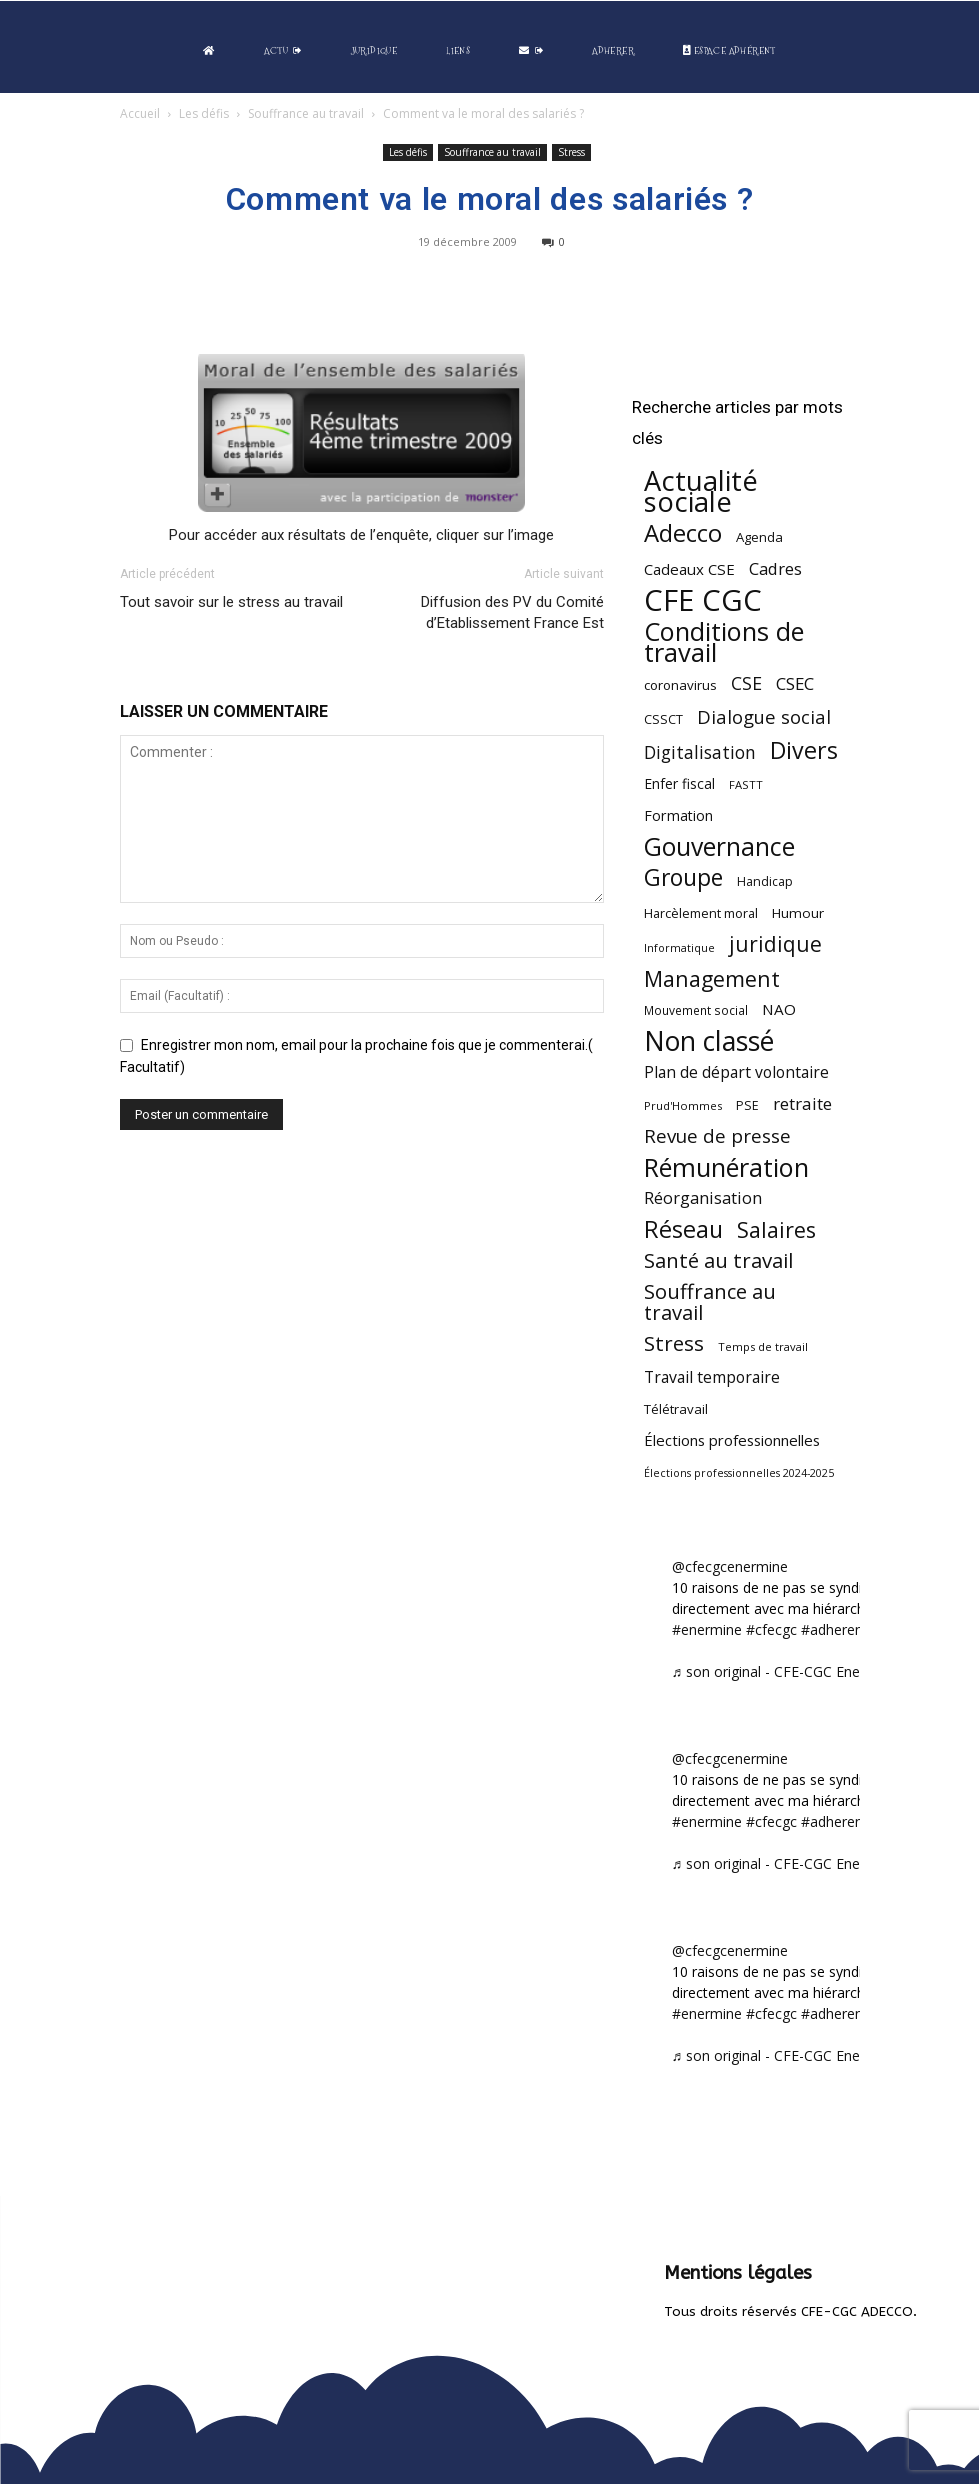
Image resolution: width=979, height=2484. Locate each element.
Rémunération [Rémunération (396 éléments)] (726, 1167)
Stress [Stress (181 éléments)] (674, 1343)
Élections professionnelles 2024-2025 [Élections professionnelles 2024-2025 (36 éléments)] (739, 1473)
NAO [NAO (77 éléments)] (779, 1009)
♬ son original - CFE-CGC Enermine (785, 1671)
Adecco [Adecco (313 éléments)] (683, 532)
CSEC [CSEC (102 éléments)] (795, 683)
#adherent (834, 1629)
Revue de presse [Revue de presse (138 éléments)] (717, 1136)
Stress (571, 152)
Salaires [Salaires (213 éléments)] (776, 1229)
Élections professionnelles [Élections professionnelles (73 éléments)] (732, 1440)
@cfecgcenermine (730, 1566)
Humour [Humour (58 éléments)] (798, 913)
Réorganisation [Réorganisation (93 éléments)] (703, 1198)
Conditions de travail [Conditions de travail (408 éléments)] (724, 642)
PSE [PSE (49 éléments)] (747, 1105)
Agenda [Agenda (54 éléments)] (759, 537)
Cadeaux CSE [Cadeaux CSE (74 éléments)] (689, 569)
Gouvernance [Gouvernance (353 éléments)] (719, 846)
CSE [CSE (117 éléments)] (746, 683)
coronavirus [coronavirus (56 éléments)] (680, 685)
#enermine (707, 1629)
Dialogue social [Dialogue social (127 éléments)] (764, 716)
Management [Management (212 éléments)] (712, 978)
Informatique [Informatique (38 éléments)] (679, 947)
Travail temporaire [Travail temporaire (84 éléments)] (712, 1377)
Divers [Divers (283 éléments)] (804, 750)
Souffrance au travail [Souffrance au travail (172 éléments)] (710, 1302)
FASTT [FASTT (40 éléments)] (746, 784)
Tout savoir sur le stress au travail (231, 602)
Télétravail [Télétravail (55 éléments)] (676, 1409)
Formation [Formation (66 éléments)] (678, 815)
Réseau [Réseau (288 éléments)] (683, 1229)
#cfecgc (771, 1629)
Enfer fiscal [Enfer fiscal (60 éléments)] (679, 783)
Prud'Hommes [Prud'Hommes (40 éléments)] (683, 1105)
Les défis (204, 113)
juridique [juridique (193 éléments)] (775, 944)
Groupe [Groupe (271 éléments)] (683, 877)
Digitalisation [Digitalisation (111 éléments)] (700, 752)
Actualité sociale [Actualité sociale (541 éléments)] (701, 491)
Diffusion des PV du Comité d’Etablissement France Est (512, 612)
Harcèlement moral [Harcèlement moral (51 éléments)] (701, 913)
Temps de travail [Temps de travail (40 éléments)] (763, 1346)
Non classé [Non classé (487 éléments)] (709, 1041)
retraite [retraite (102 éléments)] (802, 1103)
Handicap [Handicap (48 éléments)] (765, 881)
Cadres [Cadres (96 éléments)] (775, 568)
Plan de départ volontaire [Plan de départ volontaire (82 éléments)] (736, 1072)
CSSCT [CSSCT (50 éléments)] (663, 719)
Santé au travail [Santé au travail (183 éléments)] (718, 1260)
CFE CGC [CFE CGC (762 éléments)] (703, 600)
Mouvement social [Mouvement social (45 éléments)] (696, 1010)
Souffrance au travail (306, 113)
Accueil (140, 113)
